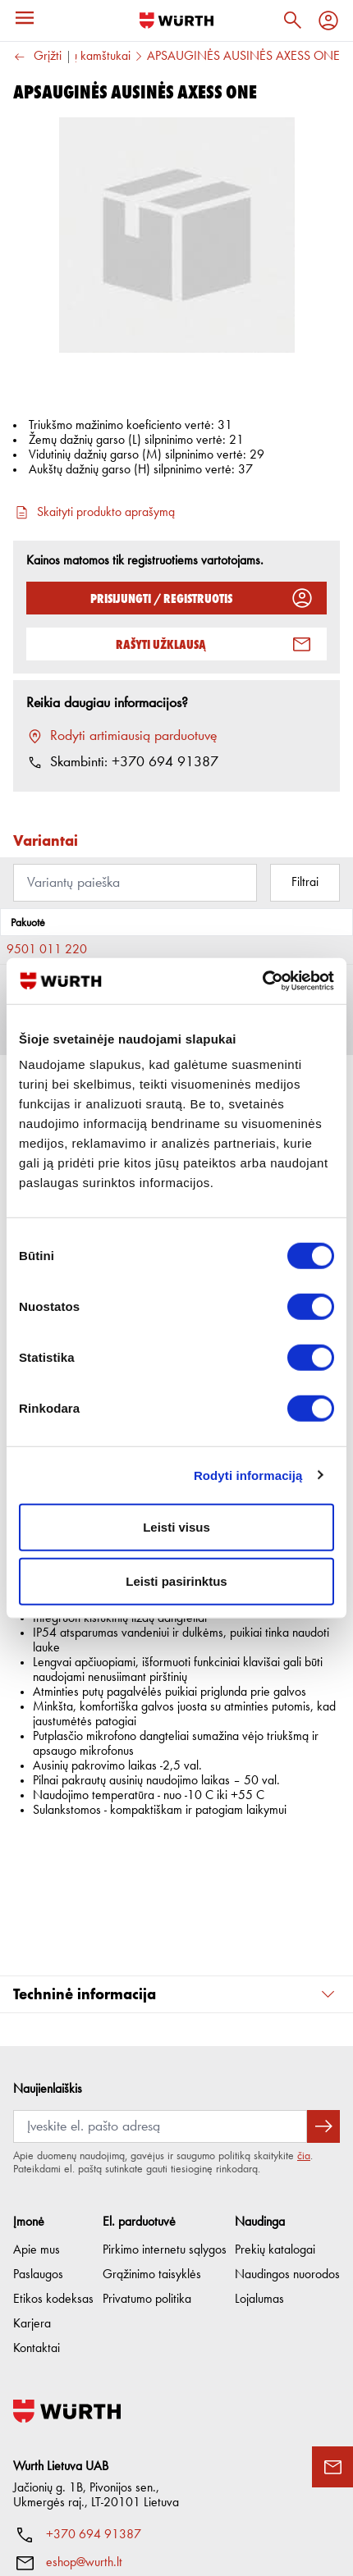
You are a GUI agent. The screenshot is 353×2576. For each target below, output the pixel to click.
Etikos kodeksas (53, 2174)
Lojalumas (259, 2174)
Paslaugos (38, 2150)
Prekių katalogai (275, 2125)
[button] (176, 1870)
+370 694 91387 (93, 2410)
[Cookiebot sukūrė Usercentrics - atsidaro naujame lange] (262, 981)
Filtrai (305, 882)
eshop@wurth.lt (84, 2438)
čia (303, 2031)
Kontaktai (36, 2224)
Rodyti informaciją (248, 1475)
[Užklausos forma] (332, 2466)
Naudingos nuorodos (287, 2150)
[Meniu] (24, 18)
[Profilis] (328, 20)
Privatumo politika (147, 2174)
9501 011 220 (47, 950)
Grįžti (37, 57)
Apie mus (36, 2125)
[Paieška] (292, 20)
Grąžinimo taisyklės (152, 2150)
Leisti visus (176, 1527)
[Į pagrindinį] (176, 20)
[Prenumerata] (160, 2001)
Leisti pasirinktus (176, 1580)
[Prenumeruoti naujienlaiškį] (323, 2001)
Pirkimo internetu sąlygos (165, 2125)
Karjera (32, 2199)
